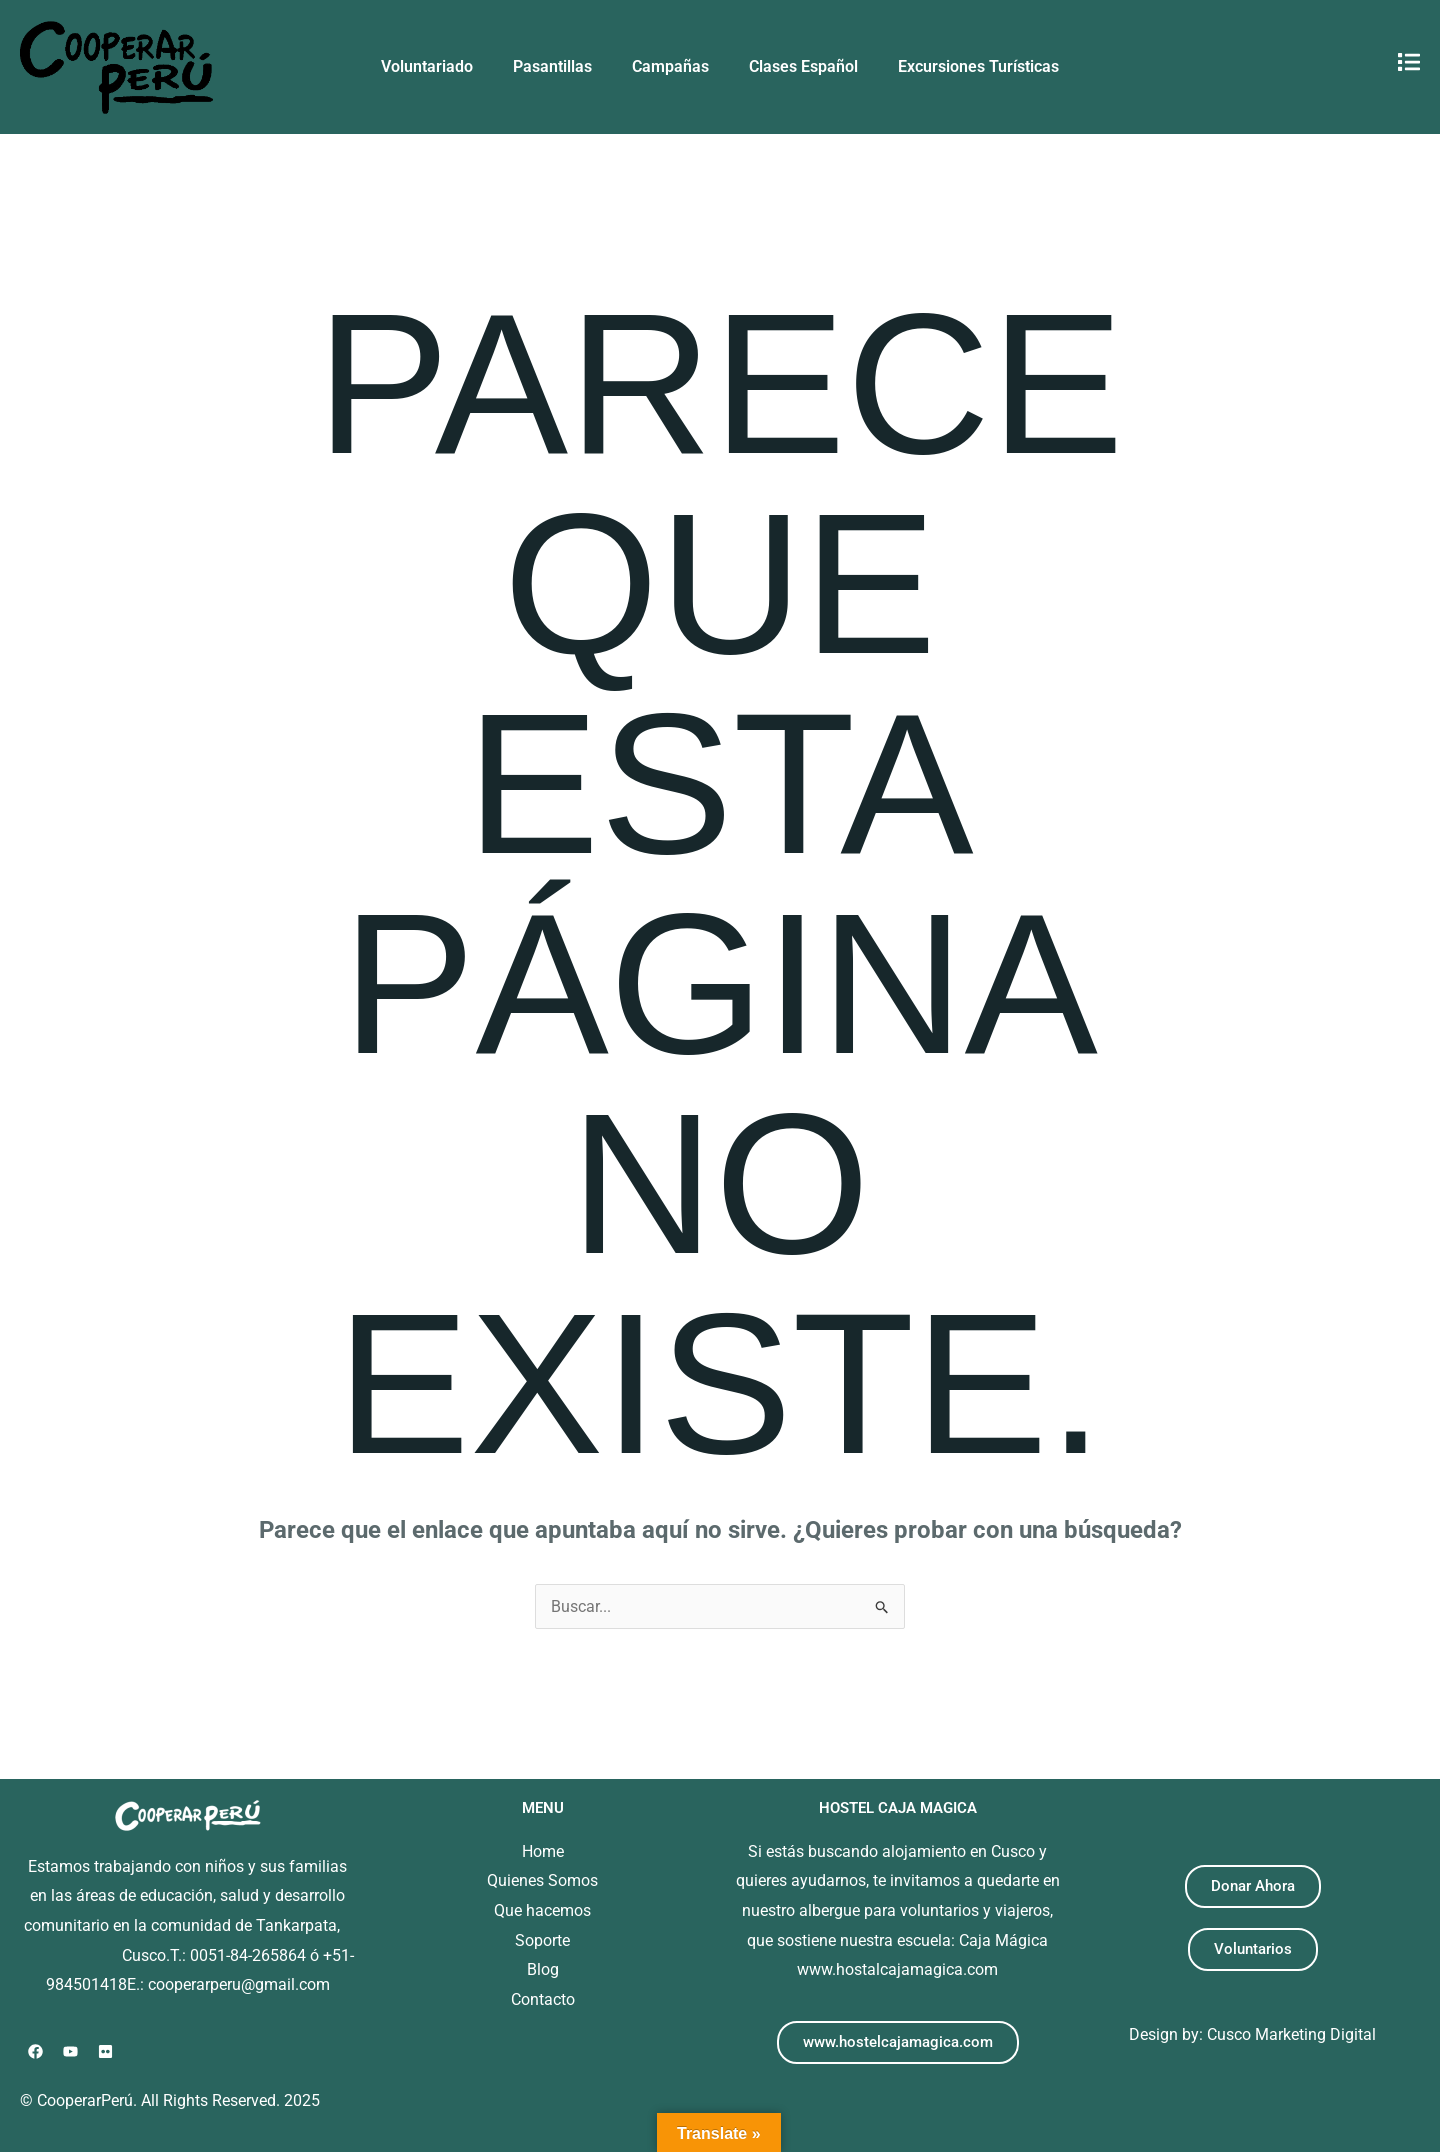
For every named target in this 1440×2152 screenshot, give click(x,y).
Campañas (670, 66)
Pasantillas (552, 66)
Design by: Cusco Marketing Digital (1252, 2034)
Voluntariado (427, 66)
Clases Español (803, 66)
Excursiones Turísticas (978, 66)
